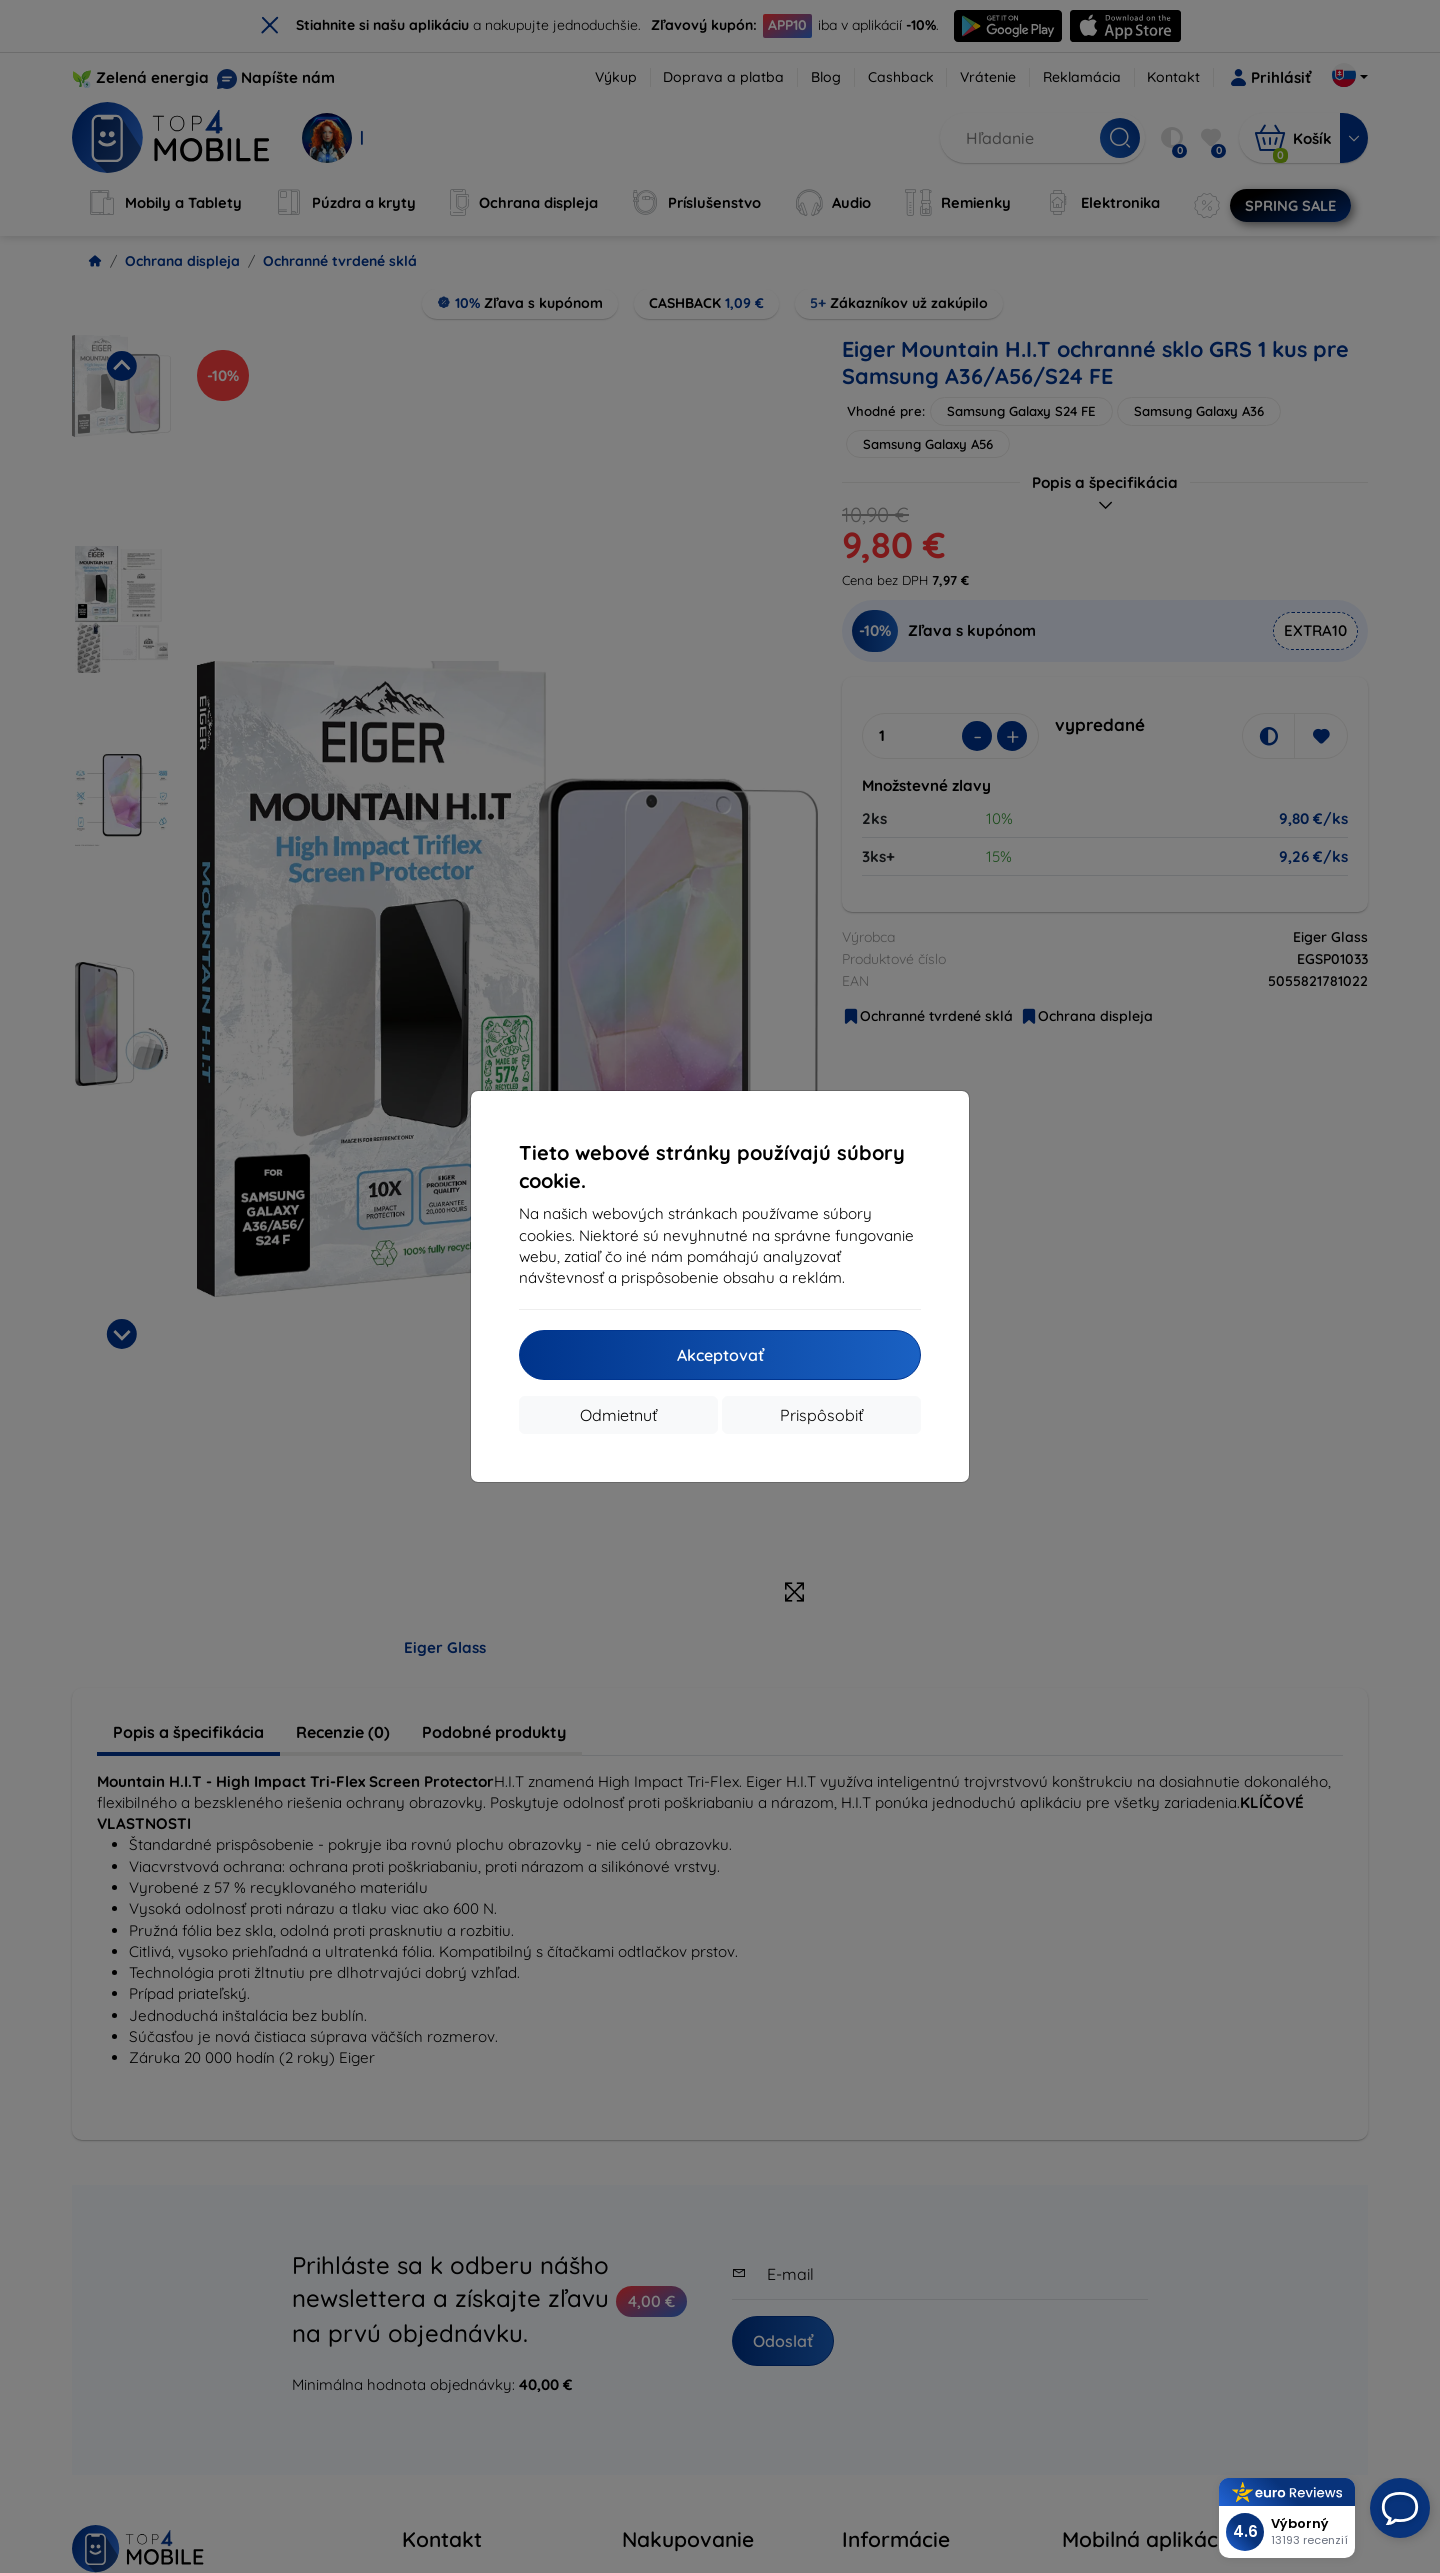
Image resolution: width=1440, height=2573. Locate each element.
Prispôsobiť (821, 1415)
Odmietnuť (618, 1415)
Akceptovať (720, 1355)
